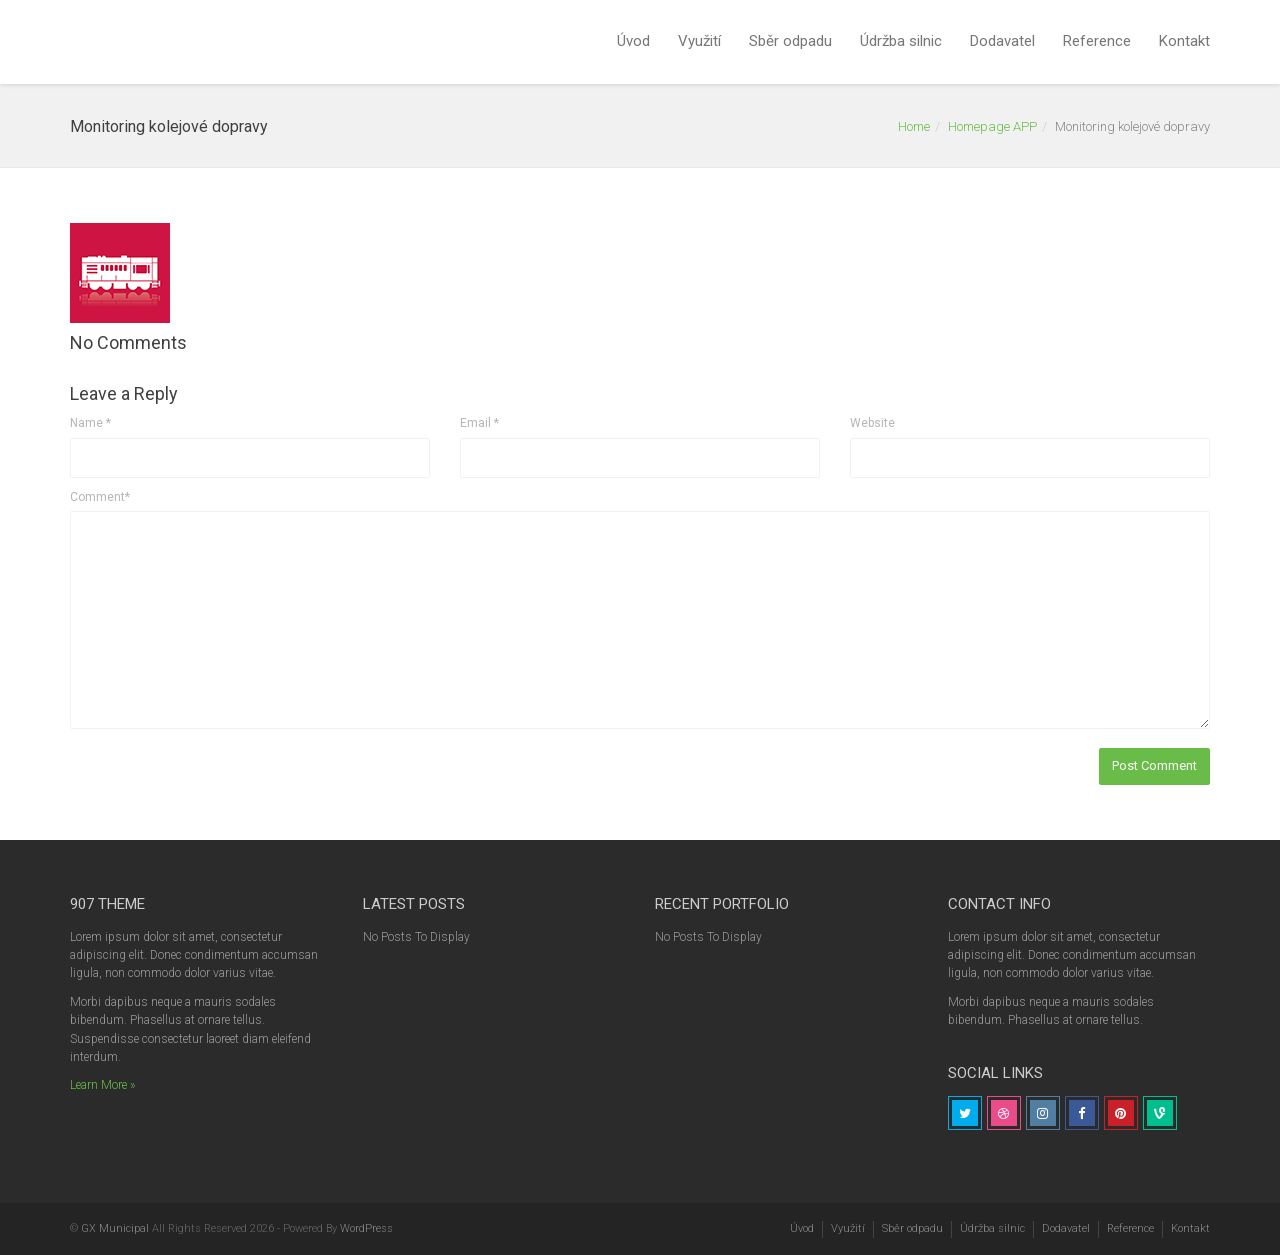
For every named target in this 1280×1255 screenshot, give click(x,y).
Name (90, 423)
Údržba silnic (901, 41)
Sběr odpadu (790, 41)
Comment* (100, 497)
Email (479, 423)
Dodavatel (1002, 41)
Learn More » (102, 1085)
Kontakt (1184, 41)
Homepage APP (992, 126)
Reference (1097, 41)
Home (914, 126)
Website (872, 423)
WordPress (366, 1228)
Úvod (633, 41)
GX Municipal (115, 1228)
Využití (699, 41)
